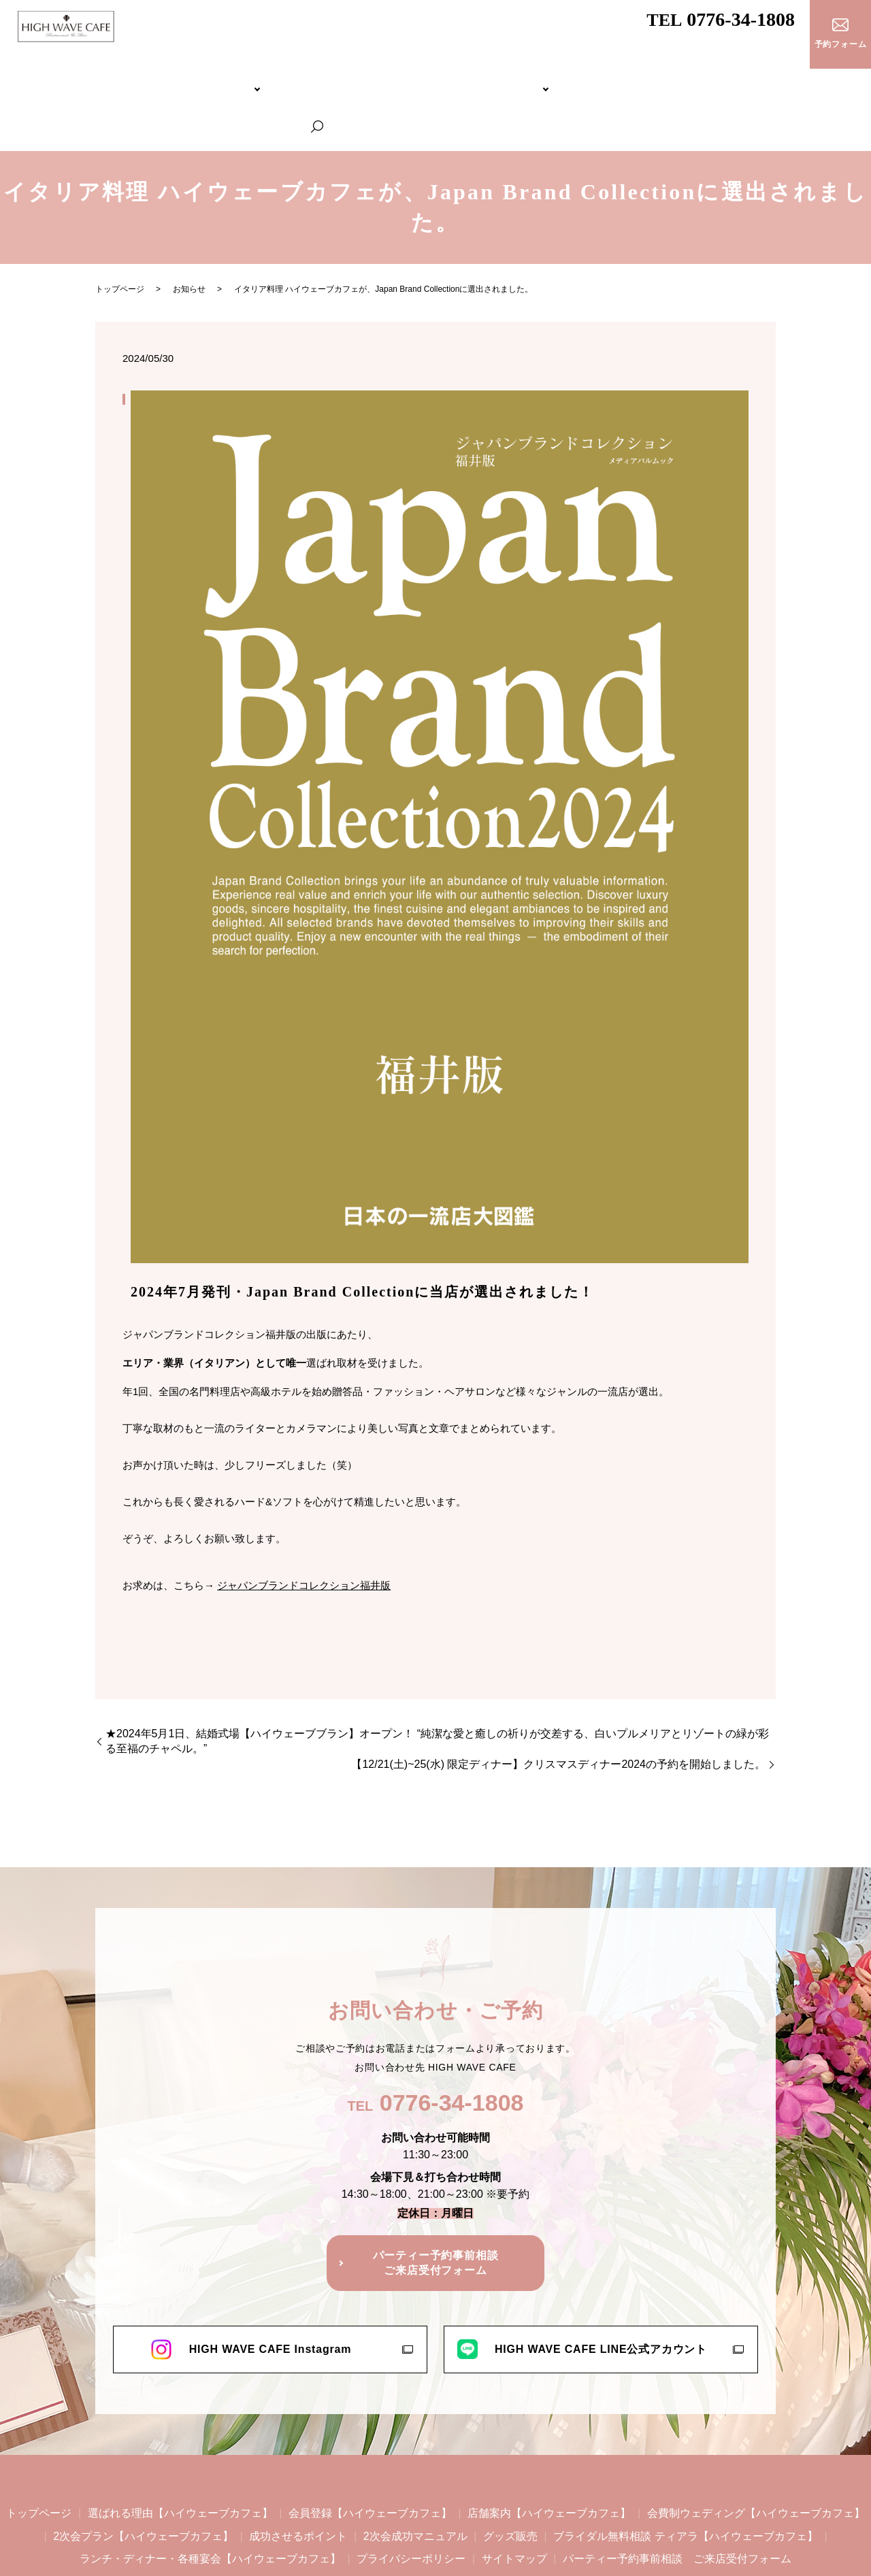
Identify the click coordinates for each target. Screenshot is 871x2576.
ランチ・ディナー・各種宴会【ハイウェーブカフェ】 (734, 79)
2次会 (395, 79)
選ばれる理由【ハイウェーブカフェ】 (180, 2456)
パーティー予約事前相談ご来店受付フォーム (436, 2205)
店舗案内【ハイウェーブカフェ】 (549, 2456)
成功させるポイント (298, 2478)
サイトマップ (514, 2501)
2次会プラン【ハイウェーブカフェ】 (143, 2478)
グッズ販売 (510, 2478)
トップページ (48, 79)
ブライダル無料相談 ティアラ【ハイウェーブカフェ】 (524, 79)
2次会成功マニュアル (415, 2478)
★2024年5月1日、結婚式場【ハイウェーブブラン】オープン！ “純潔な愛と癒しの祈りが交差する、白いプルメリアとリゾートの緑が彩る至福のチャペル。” (437, 1684)
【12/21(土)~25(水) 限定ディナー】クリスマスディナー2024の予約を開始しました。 (558, 1707)
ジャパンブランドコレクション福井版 (304, 1527)
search (854, 79)
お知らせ (189, 232)
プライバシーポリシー (411, 2501)
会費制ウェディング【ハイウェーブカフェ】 (290, 79)
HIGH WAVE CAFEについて (138, 79)
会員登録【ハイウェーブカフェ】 (370, 2456)
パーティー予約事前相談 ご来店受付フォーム (677, 2501)
